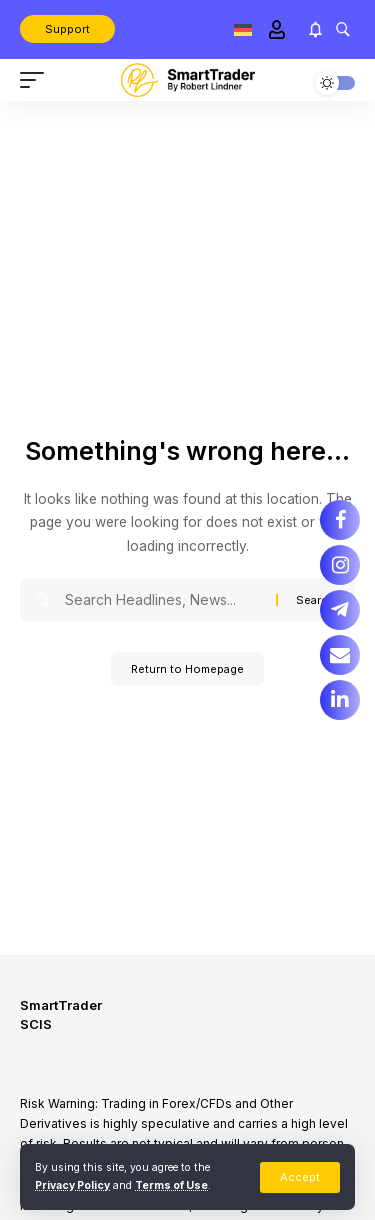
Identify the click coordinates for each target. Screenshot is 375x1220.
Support (67, 29)
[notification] (315, 29)
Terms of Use (171, 1185)
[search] (342, 28)
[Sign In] (276, 29)
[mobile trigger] (37, 80)
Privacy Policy (72, 1185)
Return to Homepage (187, 669)
